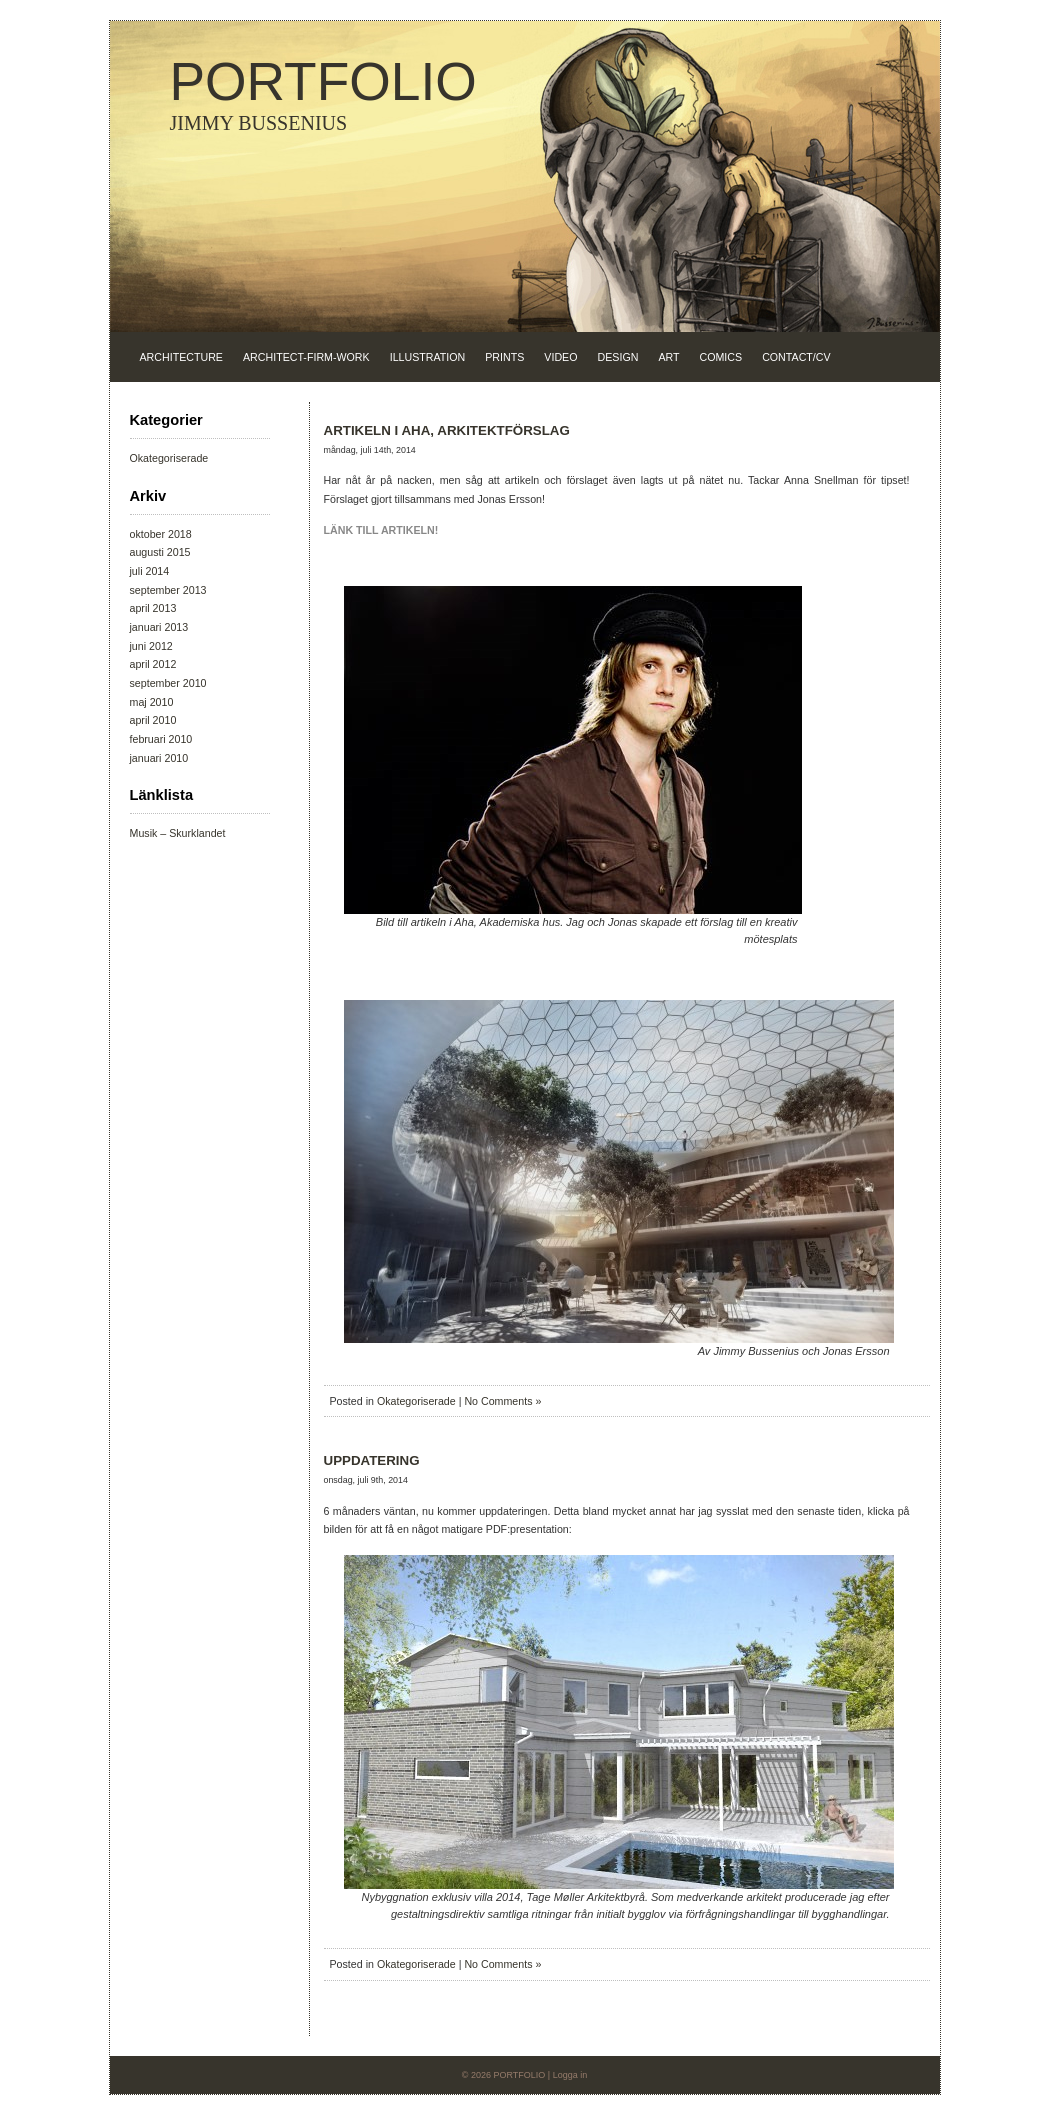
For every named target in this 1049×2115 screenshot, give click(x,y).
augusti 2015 (160, 552)
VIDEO (560, 357)
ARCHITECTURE (181, 357)
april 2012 (153, 664)
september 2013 (168, 590)
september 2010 (168, 683)
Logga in (570, 2075)
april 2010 (153, 720)
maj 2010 (152, 702)
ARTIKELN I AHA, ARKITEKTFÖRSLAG (447, 430)
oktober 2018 (161, 534)
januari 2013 (159, 627)
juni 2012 (151, 646)
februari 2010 (161, 739)
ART (668, 357)
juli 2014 (150, 571)
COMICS (721, 357)
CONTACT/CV (796, 357)
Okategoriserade (169, 458)
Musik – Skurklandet (178, 833)
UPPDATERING (372, 1460)
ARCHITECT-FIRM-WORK (306, 357)
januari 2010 (159, 758)
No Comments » (502, 1401)
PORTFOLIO (323, 81)
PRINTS (504, 357)
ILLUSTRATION (428, 357)
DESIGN (618, 357)
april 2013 (153, 608)
